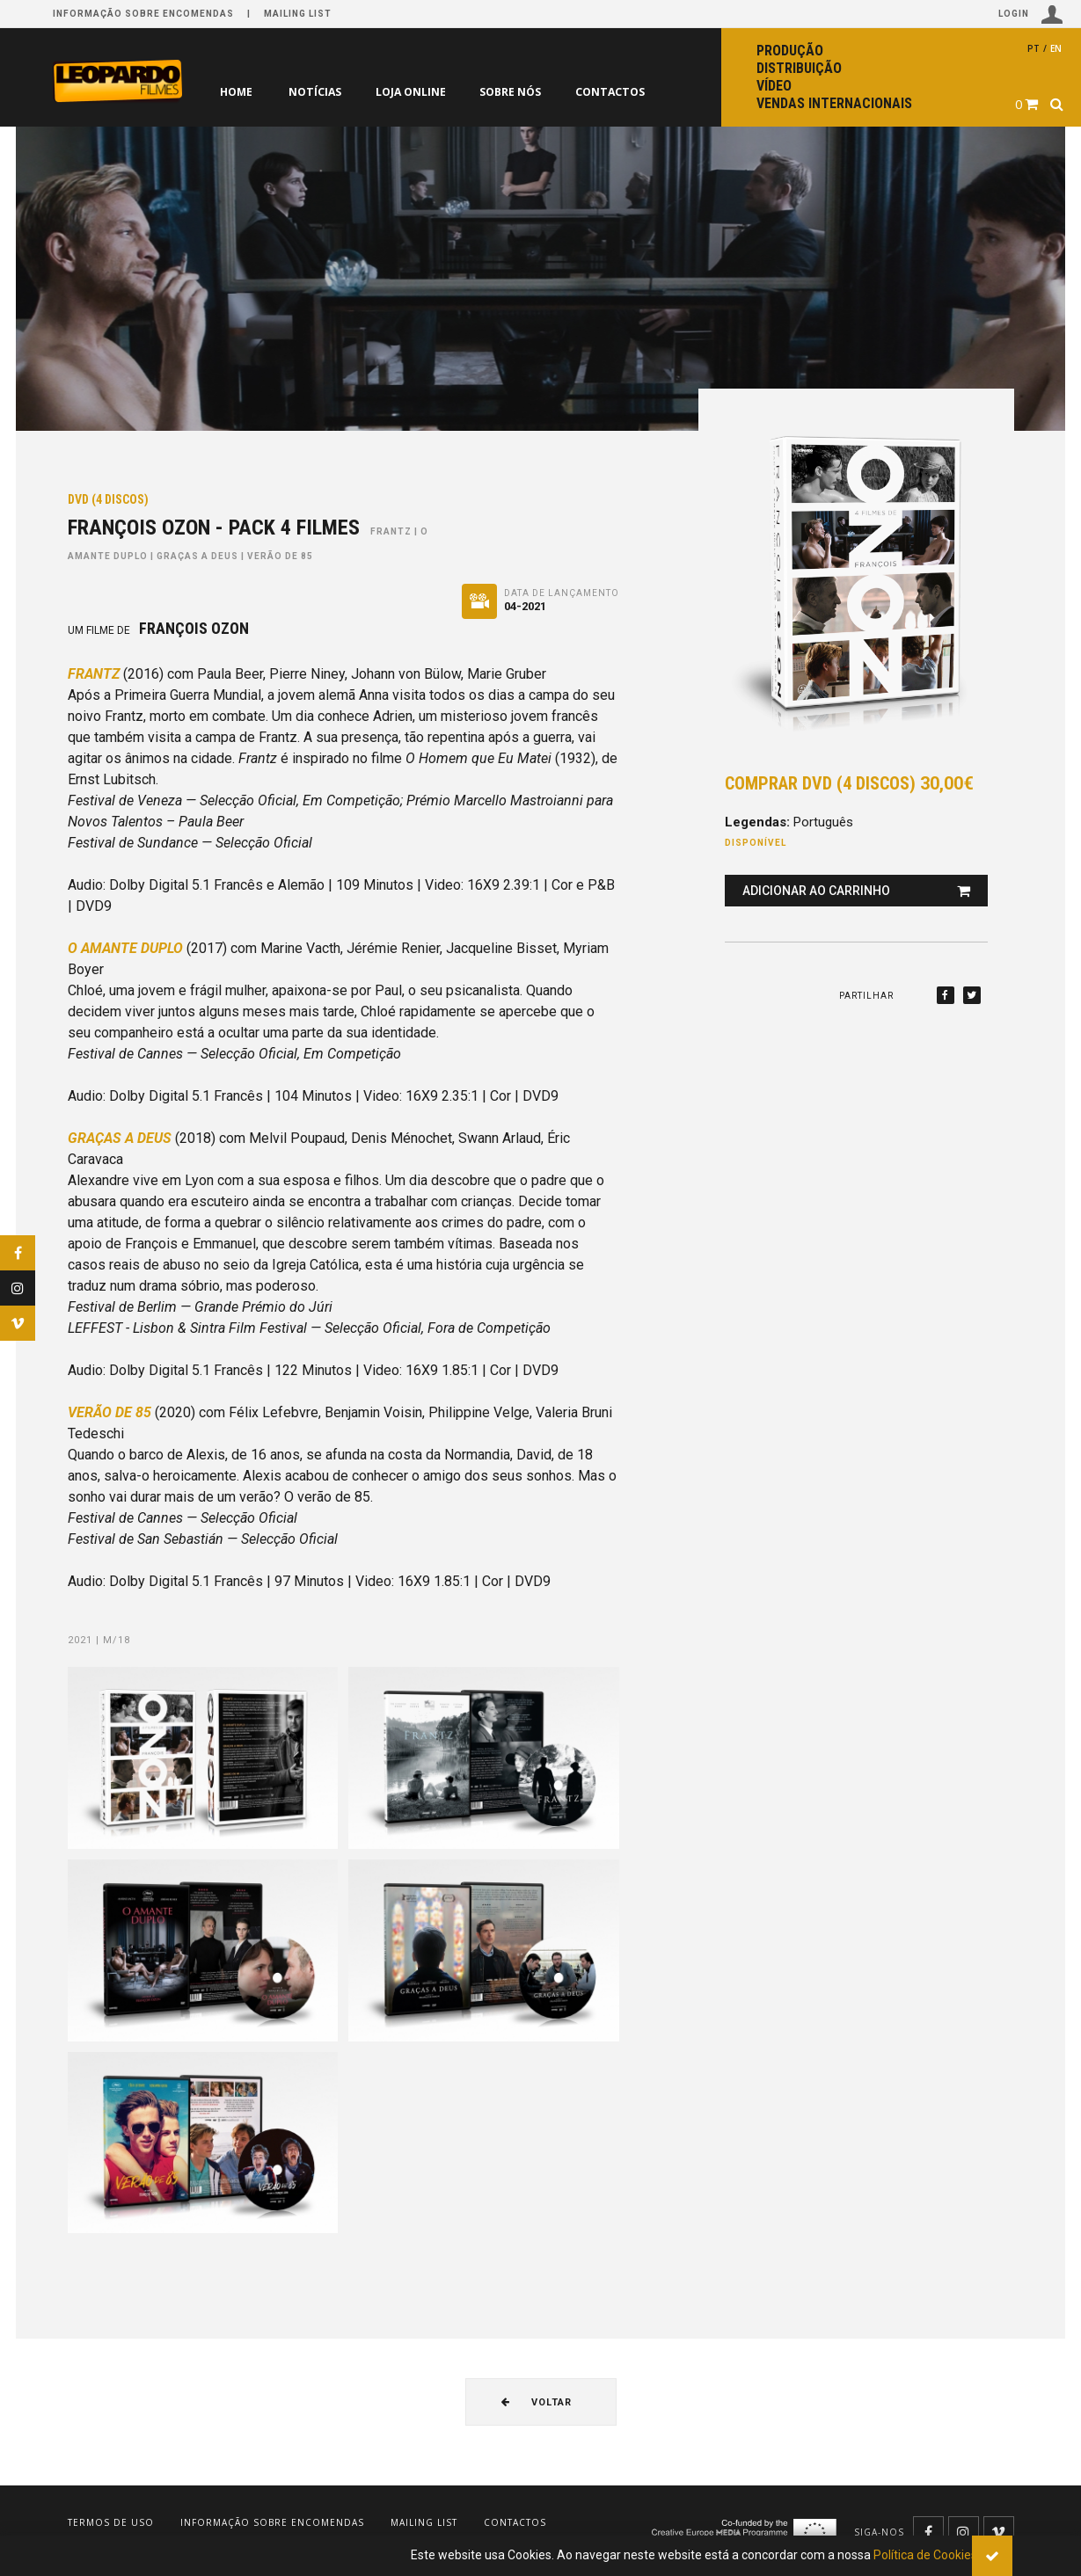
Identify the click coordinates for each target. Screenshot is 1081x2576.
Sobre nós (519, 91)
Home (236, 91)
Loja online (415, 91)
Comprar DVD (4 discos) (849, 783)
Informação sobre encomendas (143, 13)
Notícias (316, 91)
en (1056, 48)
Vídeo (774, 85)
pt (1033, 48)
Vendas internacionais (834, 103)
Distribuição (799, 68)
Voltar (536, 2402)
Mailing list (298, 13)
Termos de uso (111, 2522)
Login (1030, 14)
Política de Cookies (925, 2555)
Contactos (621, 91)
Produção (789, 50)
